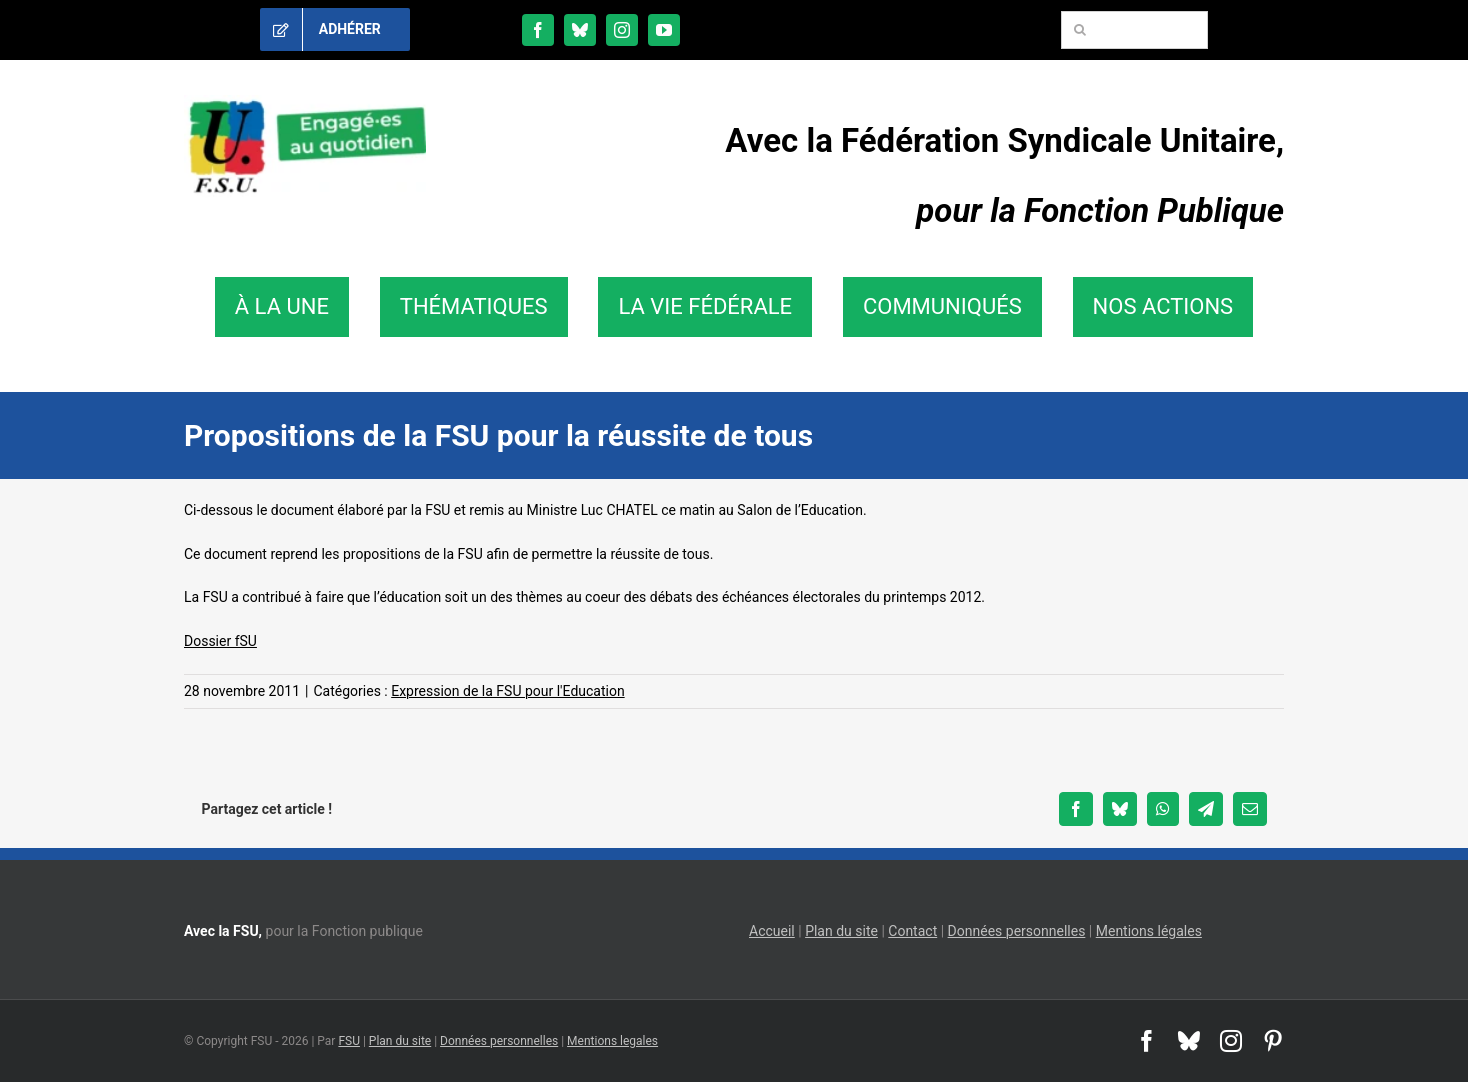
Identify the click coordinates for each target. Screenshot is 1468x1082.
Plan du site (841, 931)
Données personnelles (1017, 931)
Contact (912, 931)
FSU (349, 1041)
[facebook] (538, 30)
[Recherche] (1080, 30)
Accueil (772, 931)
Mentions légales (1149, 931)
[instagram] (622, 30)
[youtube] (664, 30)
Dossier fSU (220, 641)
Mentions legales (612, 1041)
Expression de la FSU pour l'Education (507, 691)
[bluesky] (580, 30)
